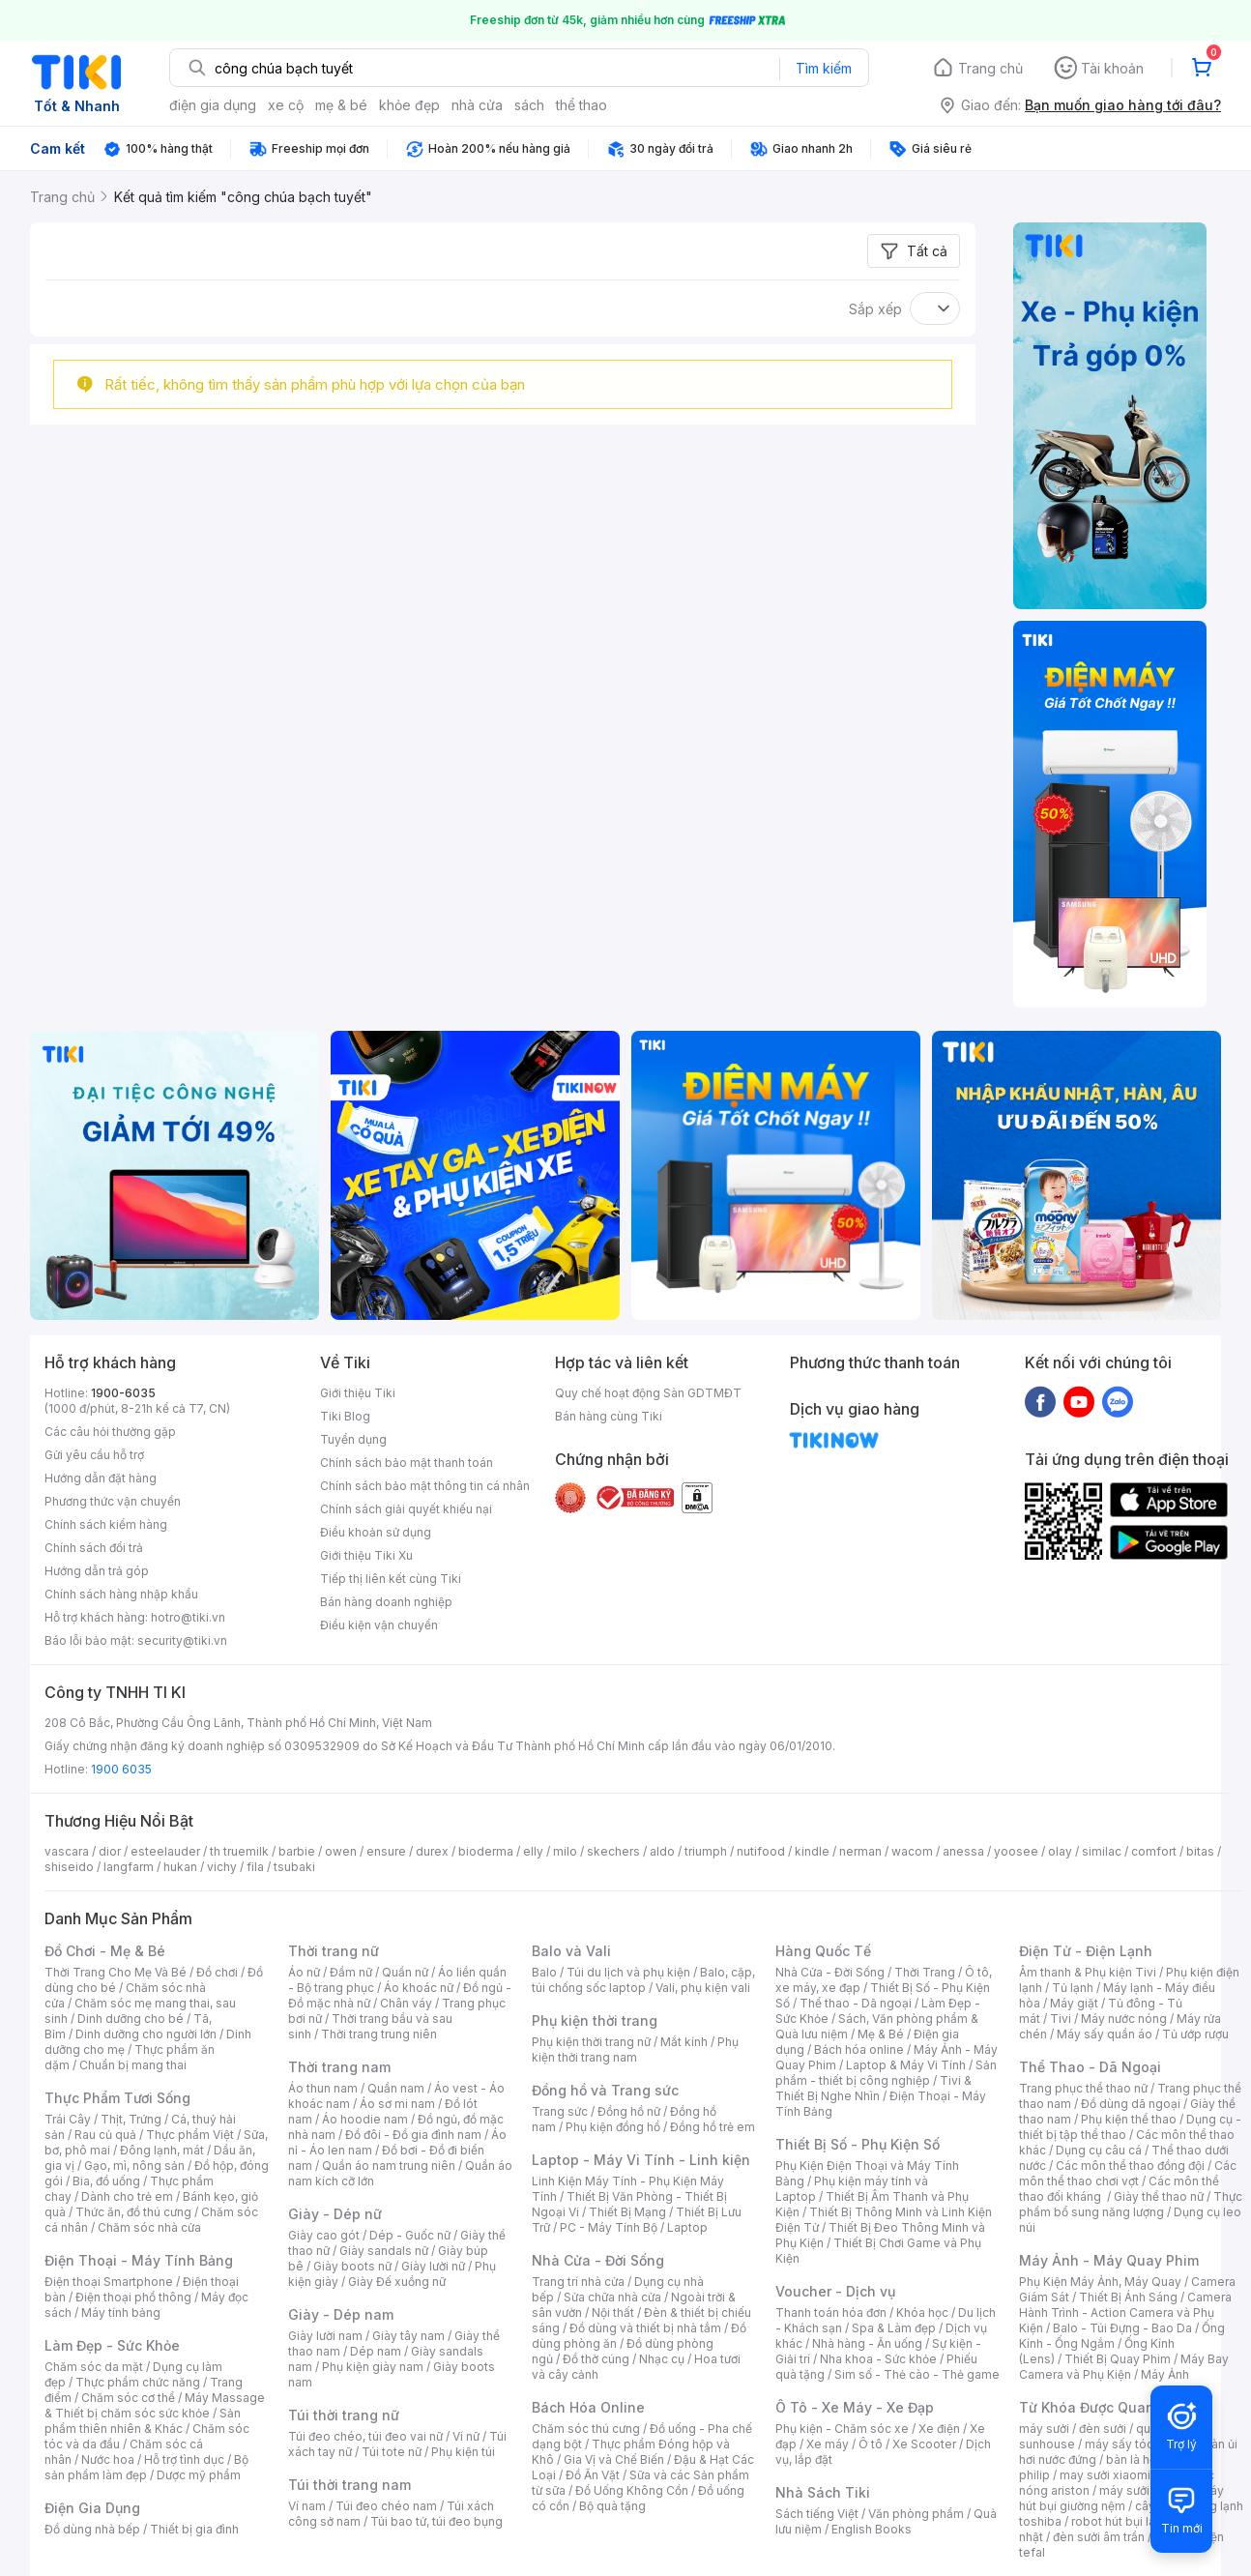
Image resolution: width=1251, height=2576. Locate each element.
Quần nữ (405, 1972)
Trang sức (560, 2111)
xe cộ (286, 105)
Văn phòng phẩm (916, 2513)
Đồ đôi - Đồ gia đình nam (413, 2134)
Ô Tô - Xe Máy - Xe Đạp (854, 2407)
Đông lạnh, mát (162, 2150)
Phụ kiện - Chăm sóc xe (842, 2428)
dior (110, 1851)
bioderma (485, 1851)
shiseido (69, 1866)
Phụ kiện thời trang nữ (591, 2041)
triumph (705, 1851)
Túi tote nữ (392, 2451)
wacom (912, 1851)
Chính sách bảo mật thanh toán (406, 1462)
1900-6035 (123, 1393)
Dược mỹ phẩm (199, 2475)
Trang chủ (990, 68)
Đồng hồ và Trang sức (605, 2090)
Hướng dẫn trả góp (96, 1571)
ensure (386, 1851)
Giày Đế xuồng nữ (397, 2281)
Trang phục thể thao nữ (1083, 2088)
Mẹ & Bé (881, 2034)
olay (1060, 1851)
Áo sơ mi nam (397, 2103)
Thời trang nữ (333, 1951)
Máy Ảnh (1165, 2374)
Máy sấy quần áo (1104, 2034)
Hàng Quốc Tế (823, 1951)
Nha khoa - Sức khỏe (878, 2359)
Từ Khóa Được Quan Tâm (1103, 2407)
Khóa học (922, 2312)
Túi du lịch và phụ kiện (628, 1972)
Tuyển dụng (353, 1439)
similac (1101, 1851)
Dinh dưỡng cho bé (130, 2018)
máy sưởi (1044, 2428)
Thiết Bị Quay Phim (1117, 2359)
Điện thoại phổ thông (133, 2297)
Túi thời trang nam (349, 2484)
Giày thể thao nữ (1159, 2196)
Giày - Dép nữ (335, 2214)
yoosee (1016, 1851)
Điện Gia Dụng (92, 2508)
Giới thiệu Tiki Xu (366, 1555)
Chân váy (406, 2003)
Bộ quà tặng (612, 2506)
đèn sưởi (1102, 2428)
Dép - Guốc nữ (410, 2235)
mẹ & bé (341, 105)
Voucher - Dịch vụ (835, 2291)
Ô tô (870, 2444)
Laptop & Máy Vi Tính (906, 2065)
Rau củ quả (105, 2134)
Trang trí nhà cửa (578, 2281)
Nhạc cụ (661, 2359)
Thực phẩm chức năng (137, 2382)
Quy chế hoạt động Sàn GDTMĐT (648, 1393)
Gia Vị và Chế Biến (614, 2459)
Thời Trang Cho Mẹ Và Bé (115, 1972)
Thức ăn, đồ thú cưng (133, 2212)
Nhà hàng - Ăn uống (867, 2343)
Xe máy (827, 2444)
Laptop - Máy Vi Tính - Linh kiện (641, 2160)
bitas (1200, 1851)
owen (341, 1851)
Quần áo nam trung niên (388, 2165)
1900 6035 (121, 1769)
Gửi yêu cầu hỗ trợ (94, 1455)
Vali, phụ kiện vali (702, 1987)
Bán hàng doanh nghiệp (386, 1602)
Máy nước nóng (1124, 2018)
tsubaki (294, 1866)
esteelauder (165, 1851)
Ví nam (307, 2506)
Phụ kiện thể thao (1129, 2119)
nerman (860, 1851)
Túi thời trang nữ (343, 2415)
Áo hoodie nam (365, 2119)
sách (529, 105)
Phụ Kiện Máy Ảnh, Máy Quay (1100, 2281)
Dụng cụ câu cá (1099, 2150)
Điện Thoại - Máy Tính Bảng (138, 2260)
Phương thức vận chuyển (112, 1501)
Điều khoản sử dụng (375, 1532)
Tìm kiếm (824, 68)
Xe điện (939, 2428)
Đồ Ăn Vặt (593, 2475)
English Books (871, 2529)
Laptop (687, 2227)
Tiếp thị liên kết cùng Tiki (390, 1578)
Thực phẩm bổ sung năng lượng (1130, 2204)
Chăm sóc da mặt (93, 2366)
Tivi (1060, 2018)
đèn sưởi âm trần (1099, 2537)
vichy (222, 1866)
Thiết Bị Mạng (627, 2212)
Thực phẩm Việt (190, 2134)
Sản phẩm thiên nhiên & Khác (142, 2421)
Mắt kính (684, 2041)
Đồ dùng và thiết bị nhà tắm (645, 2328)
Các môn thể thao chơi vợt (1127, 2173)
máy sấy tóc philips (1139, 2444)
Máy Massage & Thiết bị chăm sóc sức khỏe (154, 2405)
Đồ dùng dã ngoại (1130, 2103)
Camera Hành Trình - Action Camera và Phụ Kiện (1125, 2312)
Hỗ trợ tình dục (184, 2459)
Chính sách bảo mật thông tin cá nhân (425, 1485)
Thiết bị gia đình (194, 2529)
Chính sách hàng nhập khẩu (121, 1594)
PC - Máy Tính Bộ (608, 2227)
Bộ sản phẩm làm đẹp (146, 2467)
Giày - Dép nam (340, 2314)
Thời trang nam (339, 2067)
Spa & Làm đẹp (894, 2328)
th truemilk (239, 1851)
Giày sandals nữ (383, 2250)
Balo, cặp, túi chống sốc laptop (643, 1980)
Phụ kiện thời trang (594, 2020)
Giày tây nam (408, 2335)
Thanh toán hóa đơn (831, 2312)
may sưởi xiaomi (1105, 2475)
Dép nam (375, 2351)
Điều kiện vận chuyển (379, 1625)
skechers (613, 1851)
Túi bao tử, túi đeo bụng (436, 2521)
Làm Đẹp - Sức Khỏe (112, 2345)
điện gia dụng (212, 105)
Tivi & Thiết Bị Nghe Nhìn (873, 2088)
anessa (963, 1851)
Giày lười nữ (433, 2266)
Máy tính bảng (120, 2312)
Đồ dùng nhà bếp (92, 2529)
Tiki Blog (345, 1416)
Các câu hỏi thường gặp (110, 1431)
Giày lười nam (325, 2335)
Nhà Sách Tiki (822, 2492)
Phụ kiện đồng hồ (613, 2127)
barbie (296, 1851)
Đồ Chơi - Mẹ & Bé (104, 1951)
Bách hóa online (859, 2049)
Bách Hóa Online (588, 2407)
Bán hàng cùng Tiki (608, 1416)
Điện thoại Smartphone (108, 2281)
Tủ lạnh (1072, 1987)
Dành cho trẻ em (127, 2196)
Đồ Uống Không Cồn (631, 2490)
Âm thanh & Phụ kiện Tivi (1087, 1972)
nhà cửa (477, 105)
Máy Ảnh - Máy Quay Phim (1109, 2260)
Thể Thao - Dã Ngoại (1090, 2067)
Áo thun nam (323, 2088)
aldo (662, 1851)
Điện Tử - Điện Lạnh (1085, 1951)
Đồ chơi (217, 1972)
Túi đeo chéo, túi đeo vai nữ (365, 2436)
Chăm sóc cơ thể (128, 2397)
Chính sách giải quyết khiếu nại (406, 1509)
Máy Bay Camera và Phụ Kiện (1124, 2367)
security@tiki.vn (182, 1640)
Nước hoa (107, 2459)
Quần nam (395, 2088)
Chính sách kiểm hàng (105, 1524)
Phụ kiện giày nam (372, 2366)
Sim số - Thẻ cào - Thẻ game (917, 2374)
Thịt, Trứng (131, 2119)
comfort (1154, 1851)
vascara (66, 1851)
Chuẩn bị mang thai (133, 2065)
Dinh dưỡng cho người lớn (146, 2034)
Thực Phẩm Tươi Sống (117, 2098)
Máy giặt (1074, 2003)
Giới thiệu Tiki (357, 1393)
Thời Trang (924, 1972)
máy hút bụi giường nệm (1121, 2498)
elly (533, 1851)
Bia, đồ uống (106, 2181)
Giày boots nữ (352, 2266)
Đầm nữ (351, 1972)
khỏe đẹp (409, 105)
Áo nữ (304, 1972)
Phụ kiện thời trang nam (635, 2049)
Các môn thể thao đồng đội (1130, 2165)
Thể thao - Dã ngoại (856, 2003)
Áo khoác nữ (418, 1987)
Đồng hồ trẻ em (712, 2127)
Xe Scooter (924, 2444)
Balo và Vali (571, 1951)
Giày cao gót (324, 2235)
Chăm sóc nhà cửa (149, 2227)
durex (432, 1851)
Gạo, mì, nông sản (134, 2165)
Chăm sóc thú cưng (586, 2428)
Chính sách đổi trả (93, 1547)
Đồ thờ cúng (596, 2359)
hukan (180, 1866)
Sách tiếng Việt (816, 2513)
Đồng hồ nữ (628, 2111)
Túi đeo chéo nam (386, 2506)
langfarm (128, 1866)
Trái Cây (67, 2119)
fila (255, 1866)
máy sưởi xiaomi (1144, 2490)
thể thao (581, 105)
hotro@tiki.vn (188, 1617)
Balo (544, 1972)
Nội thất (613, 2312)
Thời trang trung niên (379, 2034)
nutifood (761, 1851)
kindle (812, 1851)
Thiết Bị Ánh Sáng (1128, 2297)
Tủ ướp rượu (1195, 2034)
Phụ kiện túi (463, 2451)
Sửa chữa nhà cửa (612, 2297)
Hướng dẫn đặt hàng (100, 1478)
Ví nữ (466, 2436)
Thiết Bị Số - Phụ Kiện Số (857, 2144)
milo (565, 1851)
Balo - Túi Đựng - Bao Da (1122, 2328)
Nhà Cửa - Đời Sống (598, 2260)
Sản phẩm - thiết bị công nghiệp (886, 2073)
